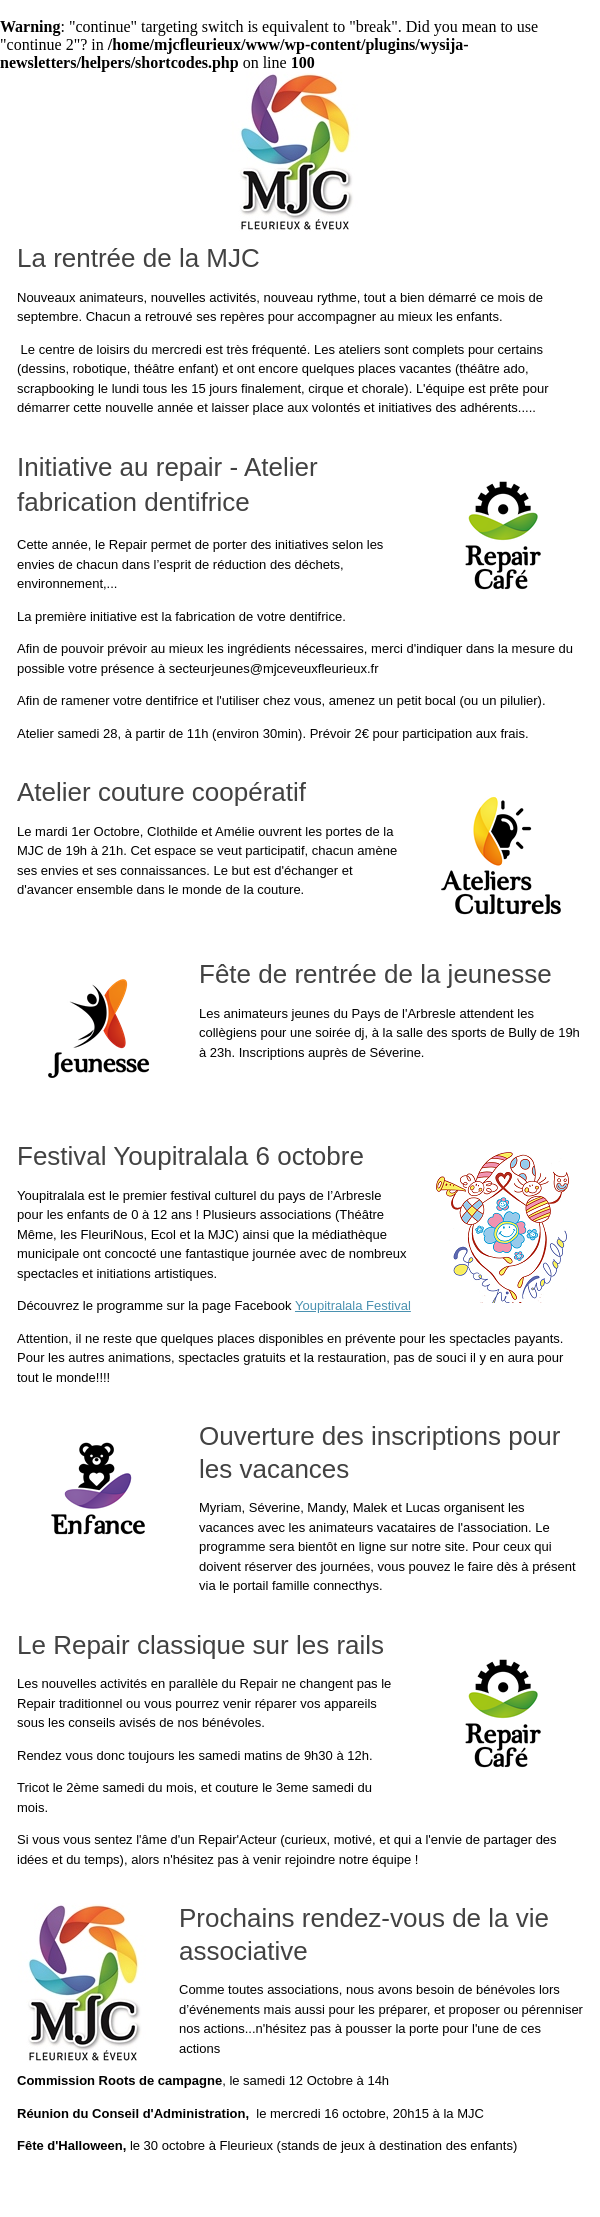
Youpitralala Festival (353, 1305)
